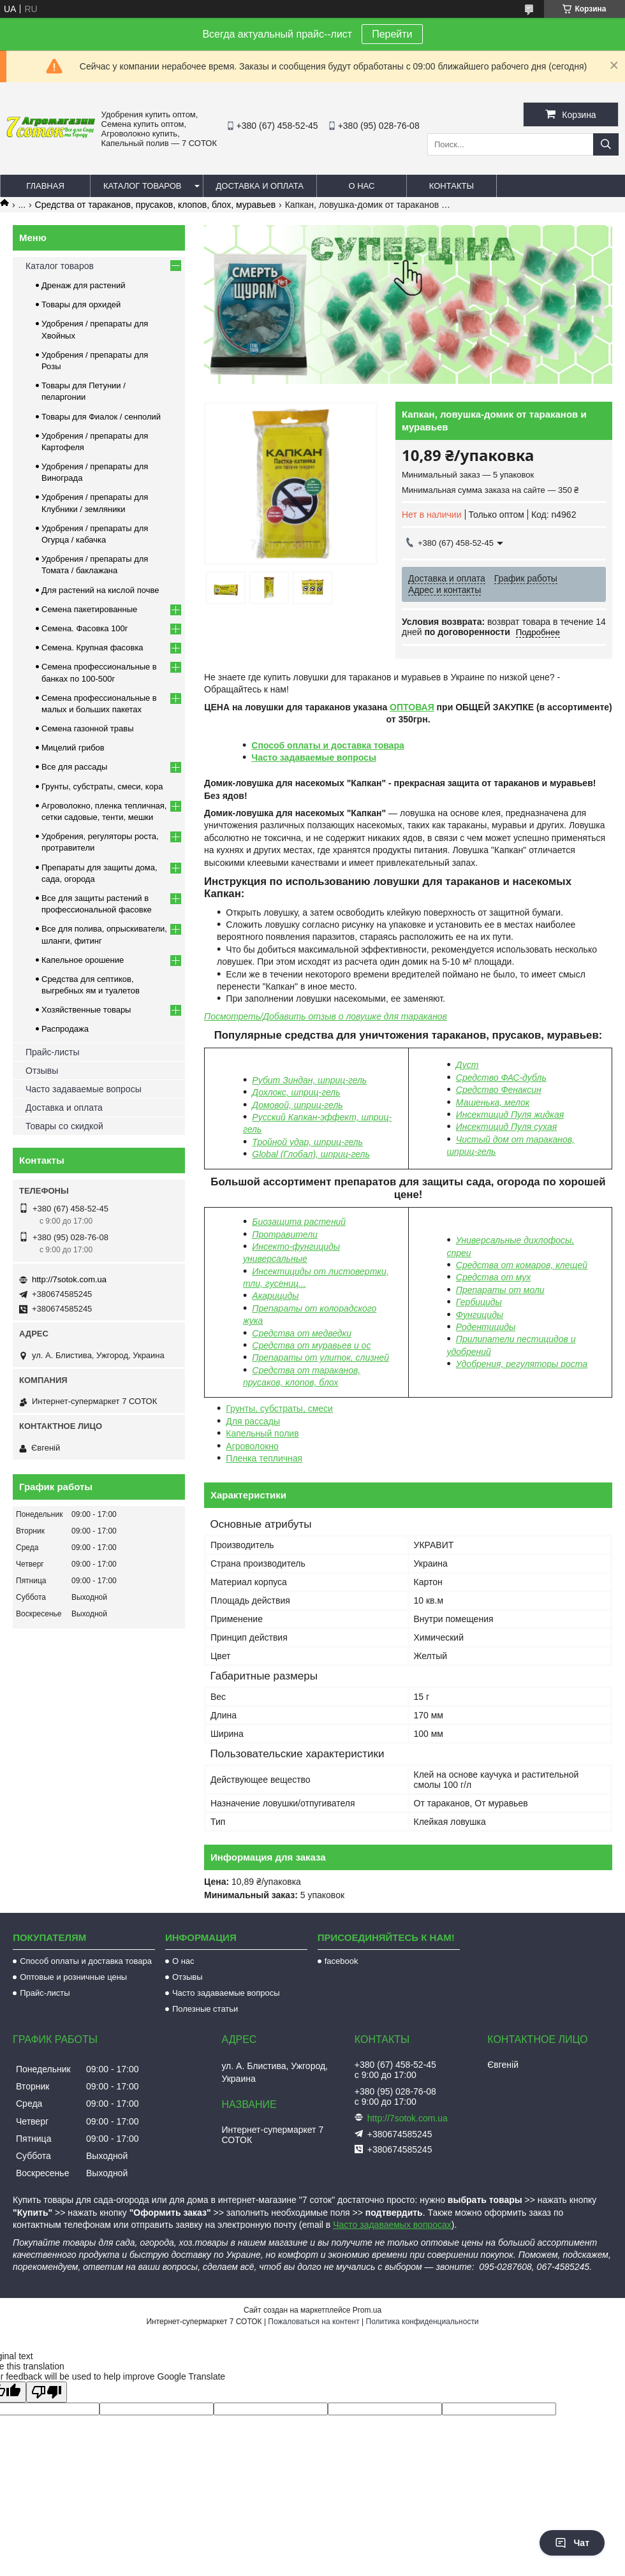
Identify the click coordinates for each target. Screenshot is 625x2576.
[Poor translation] (46, 2392)
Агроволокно (252, 1446)
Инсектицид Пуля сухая (506, 1127)
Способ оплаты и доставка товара (327, 745)
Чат (572, 2543)
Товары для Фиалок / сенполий (101, 416)
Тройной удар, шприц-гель (307, 1142)
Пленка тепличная (264, 1458)
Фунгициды (479, 1315)
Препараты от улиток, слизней (320, 1357)
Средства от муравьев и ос (311, 1345)
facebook (341, 1961)
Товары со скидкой (64, 1126)
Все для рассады (74, 767)
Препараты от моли (500, 1290)
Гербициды (479, 1302)
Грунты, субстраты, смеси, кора (102, 786)
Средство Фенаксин (498, 1090)
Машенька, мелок (492, 1102)
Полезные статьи (205, 2009)
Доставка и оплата (260, 186)
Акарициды (275, 1296)
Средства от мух (493, 1277)
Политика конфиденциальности (422, 2321)
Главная (45, 186)
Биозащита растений (299, 1222)
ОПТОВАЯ (412, 707)
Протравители (285, 1234)
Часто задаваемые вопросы (313, 757)
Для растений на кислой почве (100, 590)
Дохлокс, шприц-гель (296, 1092)
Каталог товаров (142, 186)
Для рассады (253, 1421)
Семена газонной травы (87, 728)
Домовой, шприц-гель (297, 1105)
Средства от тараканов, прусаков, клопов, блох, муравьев (155, 205)
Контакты (451, 186)
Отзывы (42, 1070)
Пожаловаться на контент (313, 2321)
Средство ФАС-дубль (501, 1077)
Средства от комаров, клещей (521, 1265)
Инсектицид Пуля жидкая (510, 1114)
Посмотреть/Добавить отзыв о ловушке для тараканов (325, 1016)
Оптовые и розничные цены (73, 1977)
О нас (361, 186)
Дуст (467, 1065)
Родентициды (485, 1327)
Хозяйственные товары (86, 1009)
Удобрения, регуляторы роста (521, 1364)
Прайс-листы (53, 1052)
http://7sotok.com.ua (69, 1279)
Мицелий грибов (73, 747)
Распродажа (65, 1029)
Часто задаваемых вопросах (392, 2225)
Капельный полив (262, 1433)
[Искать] (606, 144)
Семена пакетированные (89, 609)
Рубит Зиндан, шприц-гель (309, 1080)
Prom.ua (367, 2310)
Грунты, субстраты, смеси (279, 1408)
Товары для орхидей (81, 304)
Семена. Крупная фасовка (92, 647)
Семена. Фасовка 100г (84, 628)
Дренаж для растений (83, 285)
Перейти (392, 34)
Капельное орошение (82, 960)
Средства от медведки (301, 1333)
